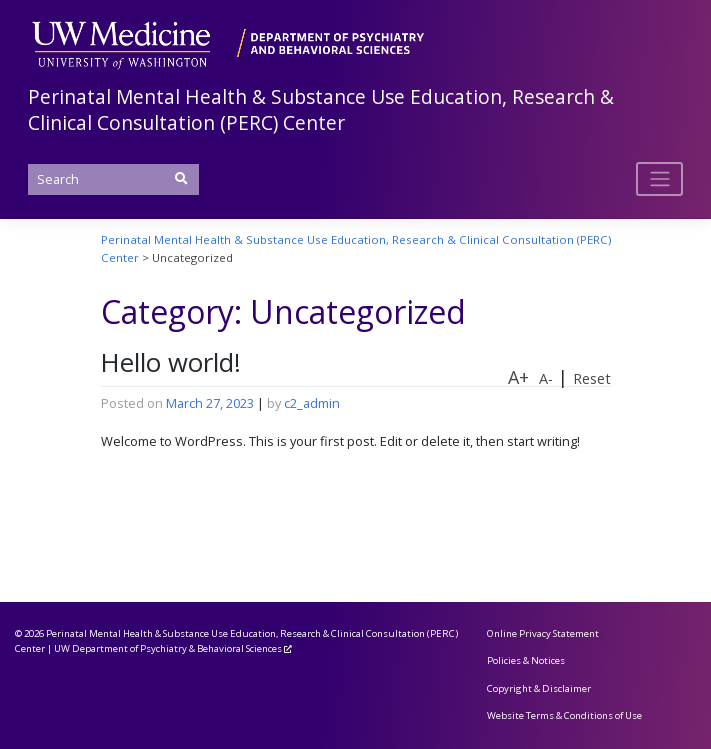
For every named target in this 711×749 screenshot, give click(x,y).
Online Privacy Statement (543, 633)
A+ (518, 377)
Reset (592, 378)
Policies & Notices (526, 660)
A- (546, 378)
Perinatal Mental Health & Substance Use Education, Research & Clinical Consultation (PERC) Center (321, 109)
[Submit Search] (181, 178)
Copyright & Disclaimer (539, 688)
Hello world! (171, 362)
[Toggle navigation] (659, 179)
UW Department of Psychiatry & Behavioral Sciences (168, 648)
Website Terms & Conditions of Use (564, 715)
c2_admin (312, 403)
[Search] (113, 179)
